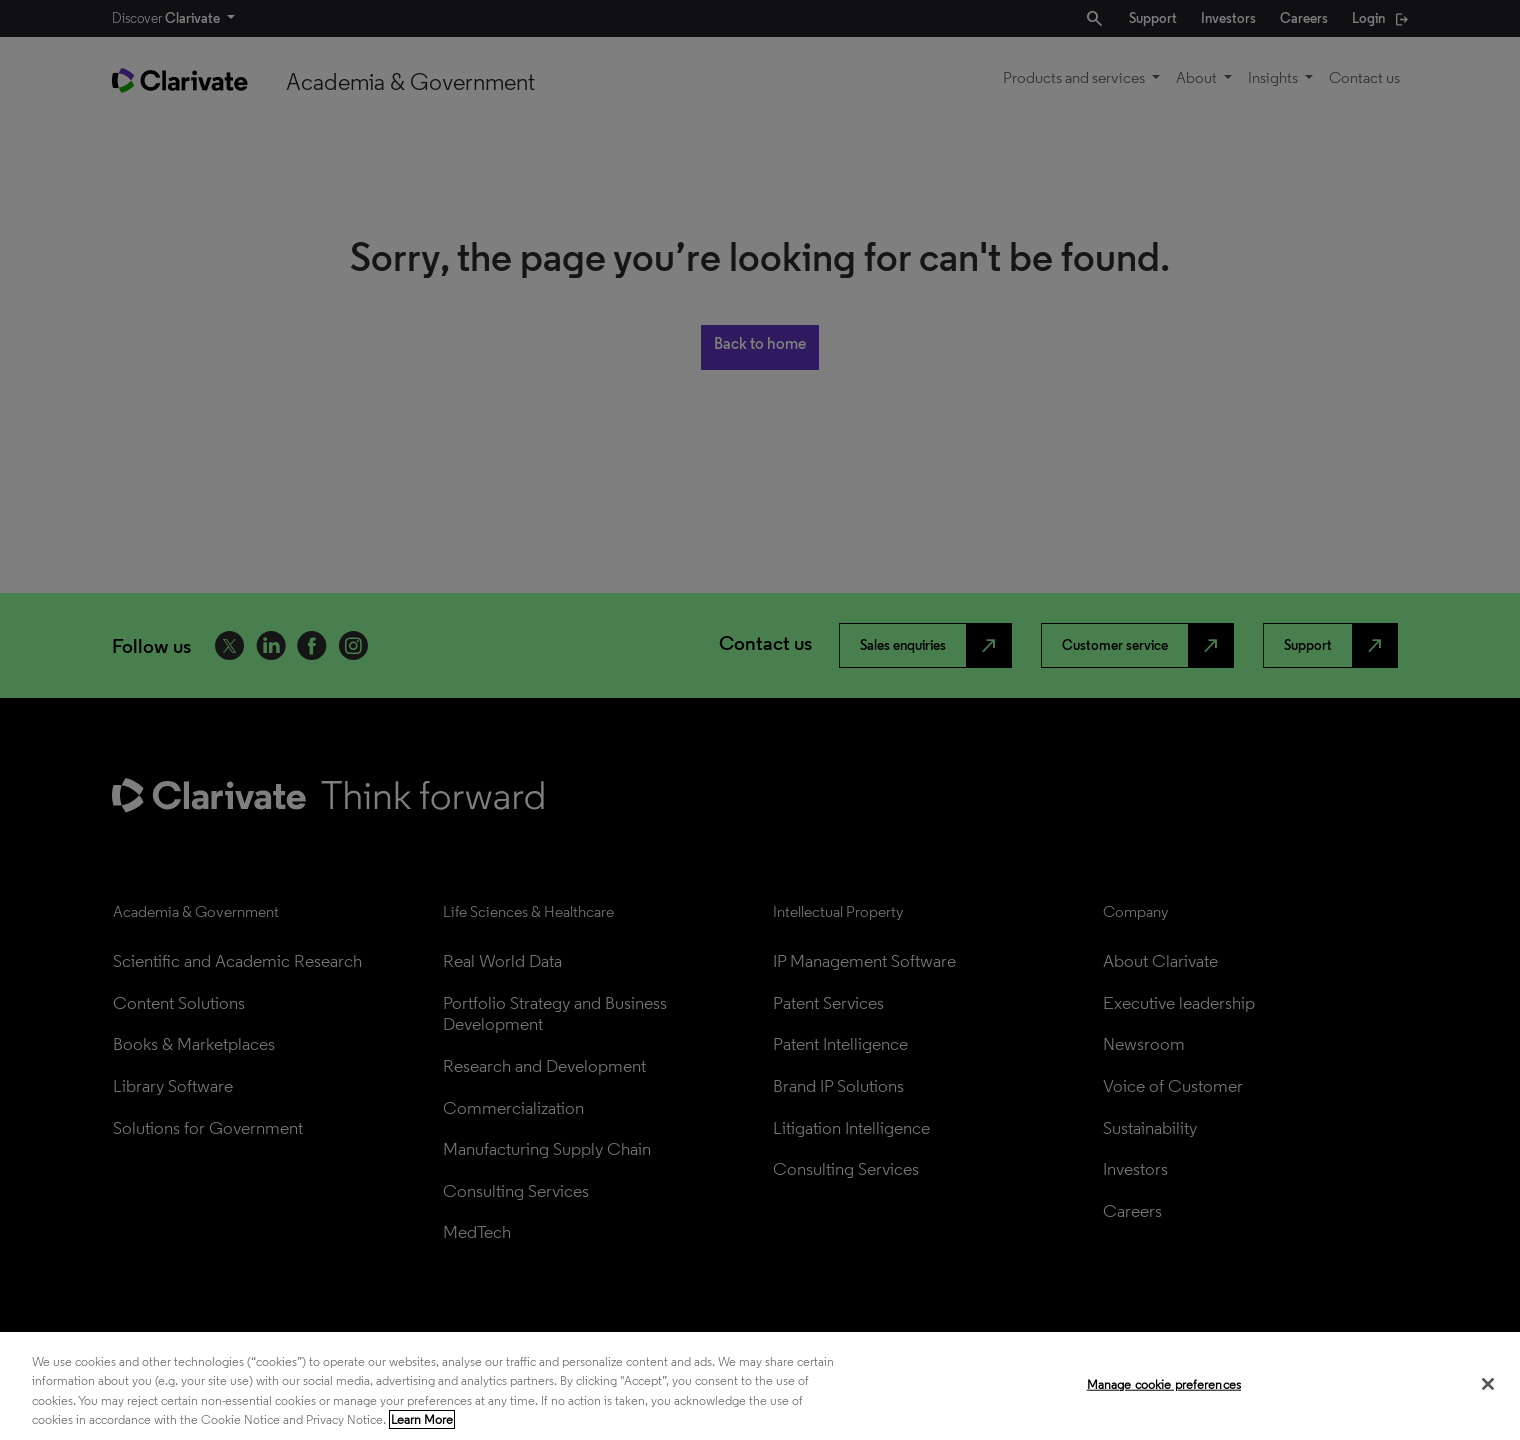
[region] (760, 1386)
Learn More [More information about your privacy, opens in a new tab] (422, 1419)
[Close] (1488, 1384)
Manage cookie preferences (1164, 1384)
